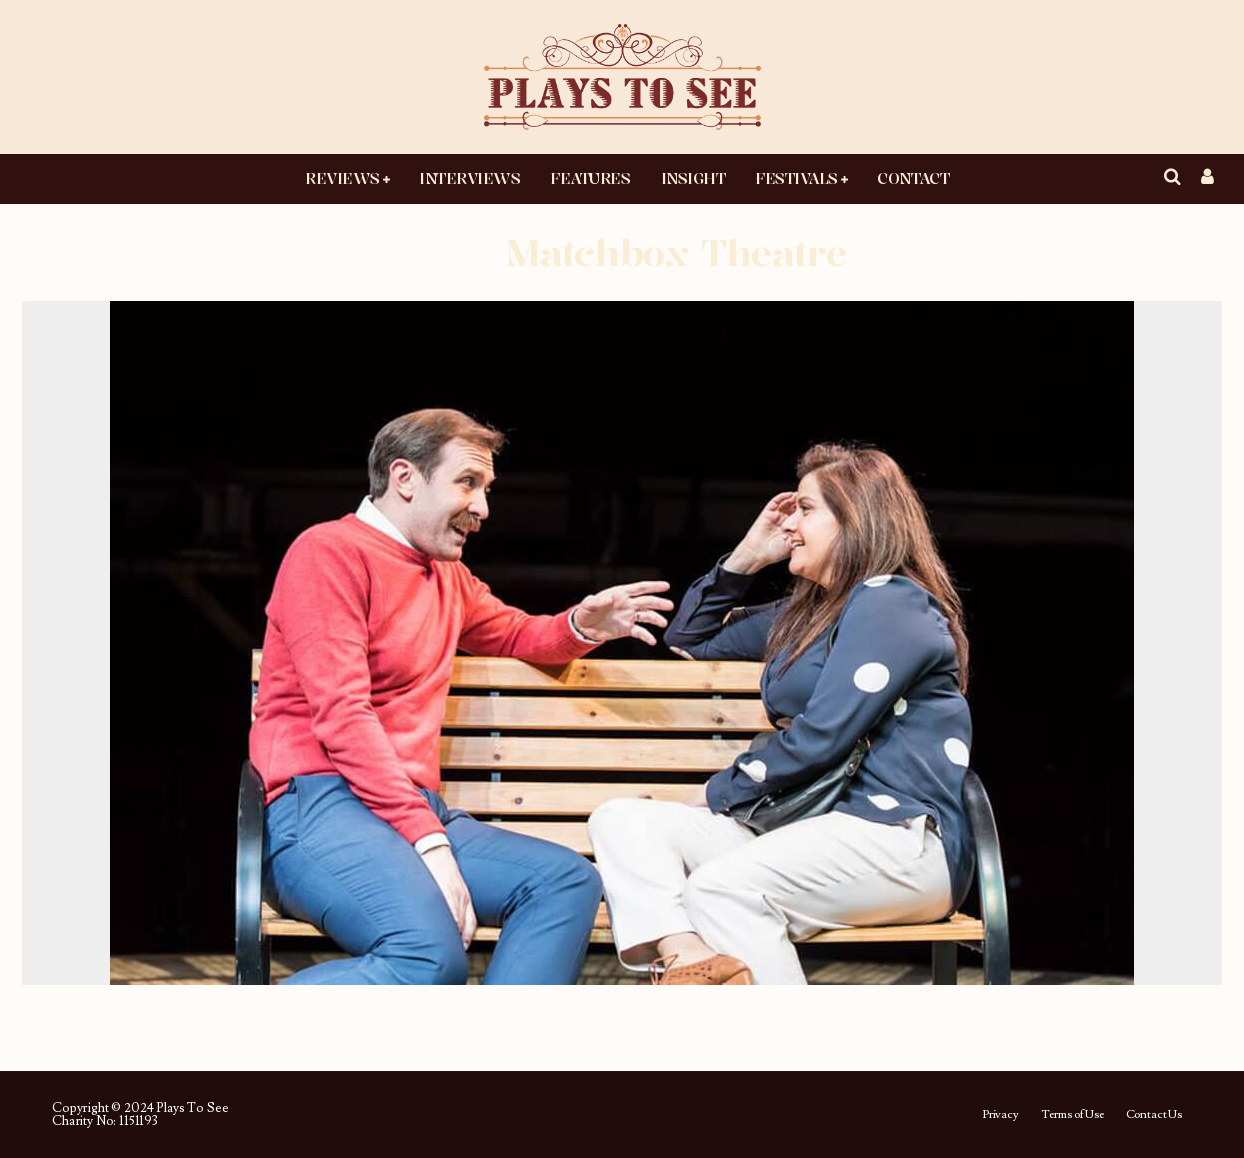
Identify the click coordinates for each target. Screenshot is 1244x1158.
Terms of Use (1072, 1115)
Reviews (342, 178)
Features (590, 178)
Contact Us (1154, 1115)
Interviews (469, 178)
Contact (913, 178)
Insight (693, 178)
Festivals (796, 178)
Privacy (1000, 1115)
